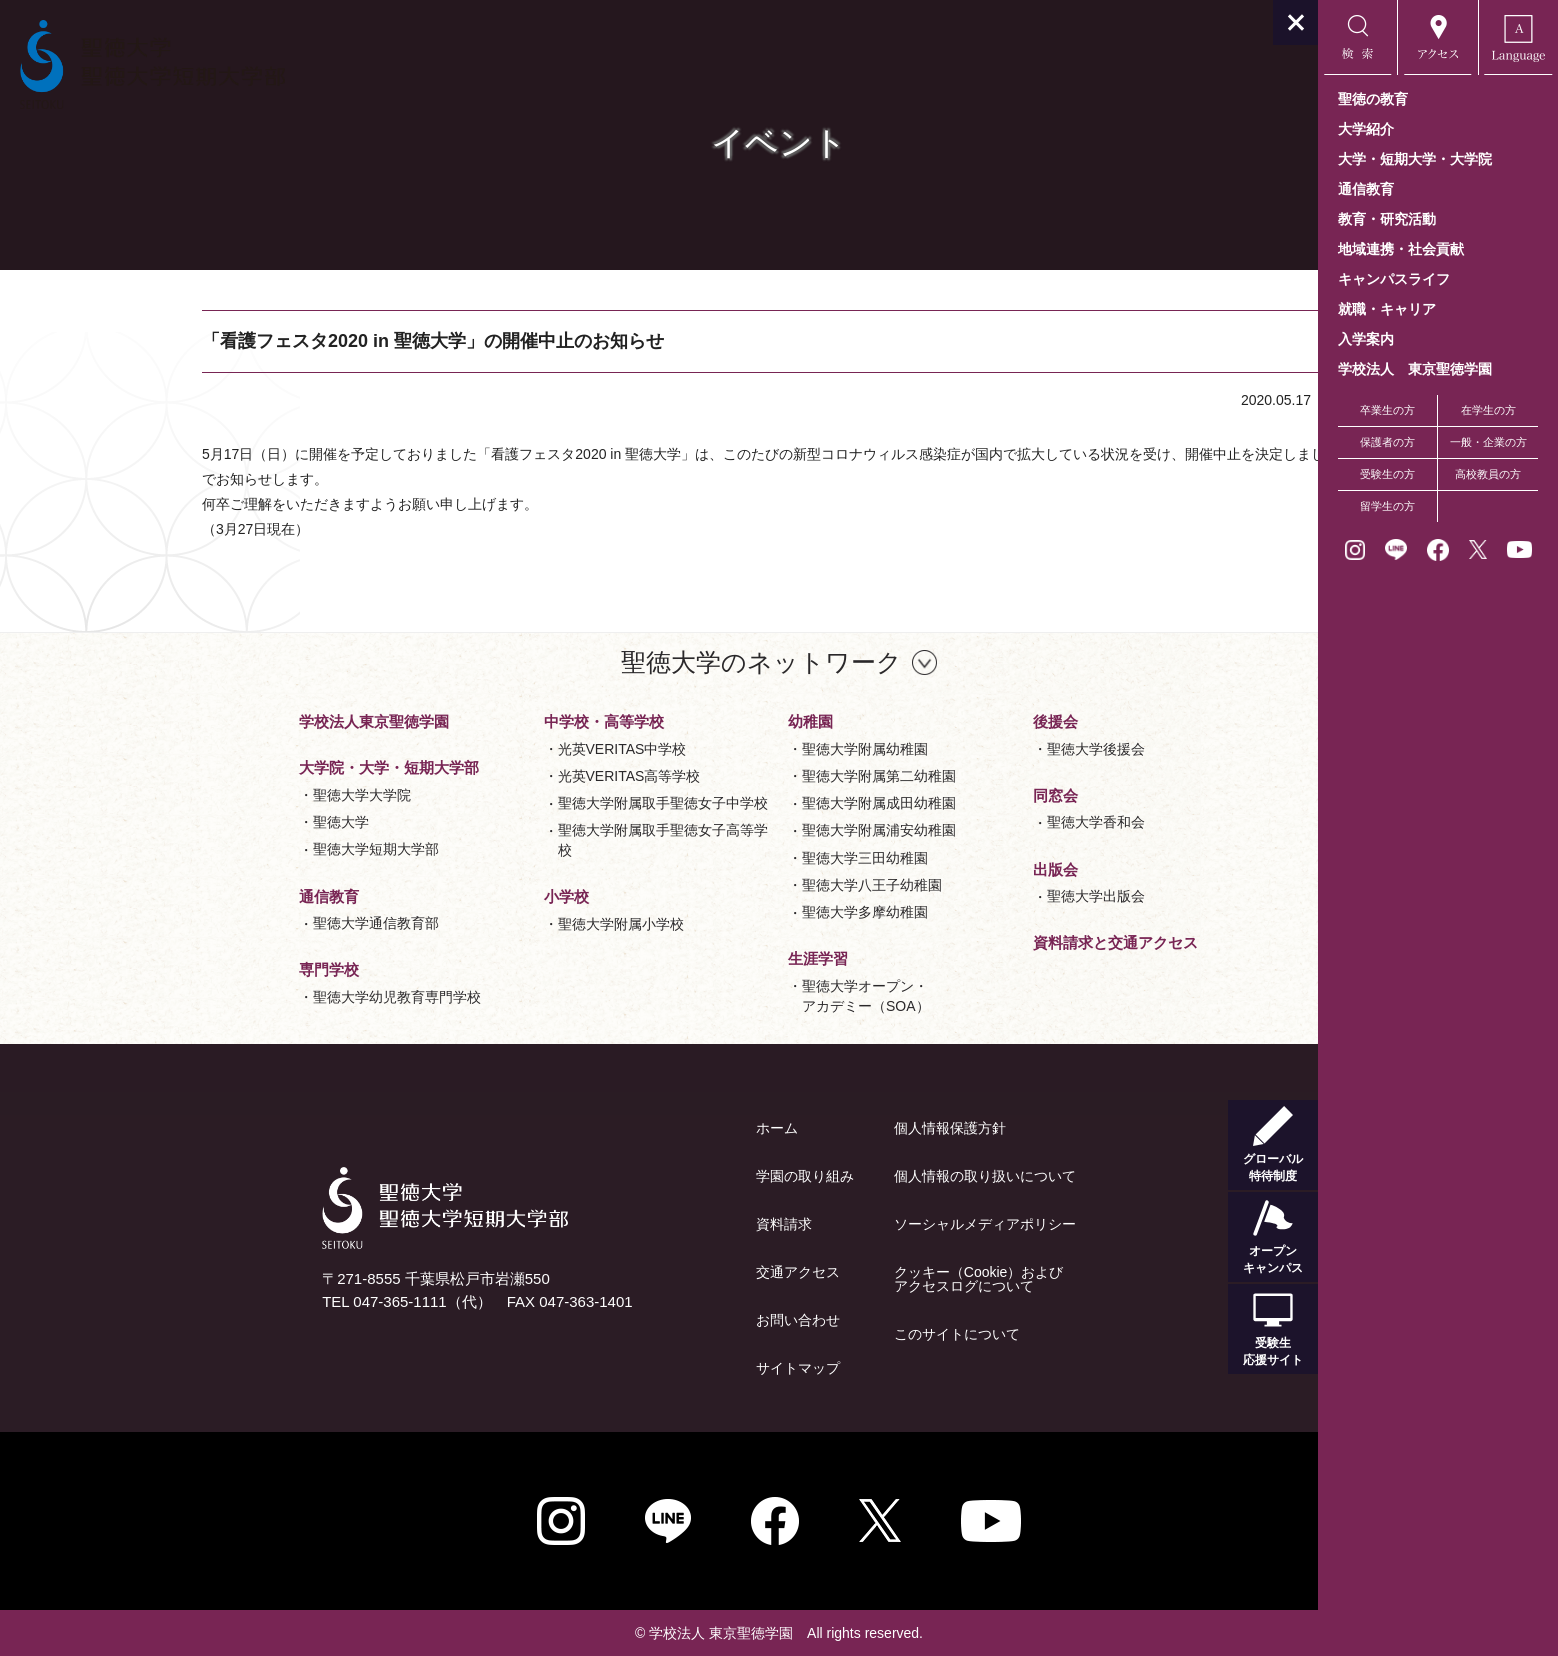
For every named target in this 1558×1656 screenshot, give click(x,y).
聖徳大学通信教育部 (256, 923)
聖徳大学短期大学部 (256, 849)
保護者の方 (1387, 442)
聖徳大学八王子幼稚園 (752, 885)
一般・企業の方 (1488, 442)
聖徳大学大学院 (242, 795)
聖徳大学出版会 (976, 896)
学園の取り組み (685, 1176)
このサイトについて (837, 1334)
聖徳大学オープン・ (746, 997)
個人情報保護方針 (830, 1128)
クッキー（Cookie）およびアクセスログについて (859, 1279)
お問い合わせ (678, 1320)
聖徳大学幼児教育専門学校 (277, 997)
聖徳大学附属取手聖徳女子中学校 (543, 803)
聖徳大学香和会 (976, 822)
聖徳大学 (221, 822)
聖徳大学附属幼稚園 (745, 749)
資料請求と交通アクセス (995, 942)
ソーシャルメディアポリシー (865, 1224)
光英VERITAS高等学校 (509, 776)
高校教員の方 (1488, 474)
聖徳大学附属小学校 (501, 924)
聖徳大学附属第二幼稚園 (759, 776)
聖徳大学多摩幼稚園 (745, 912)
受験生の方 (1387, 474)
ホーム (657, 1128)
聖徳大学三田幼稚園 (745, 858)
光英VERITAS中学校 (502, 749)
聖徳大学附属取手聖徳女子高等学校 (543, 840)
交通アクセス (678, 1272)
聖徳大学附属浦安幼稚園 (759, 830)
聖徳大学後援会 (976, 749)
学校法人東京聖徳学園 (254, 721)
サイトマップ (678, 1368)
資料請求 (664, 1224)
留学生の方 (1387, 506)
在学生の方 (1488, 410)
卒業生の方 (1387, 410)
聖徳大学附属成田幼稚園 (759, 803)
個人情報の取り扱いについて (865, 1176)
